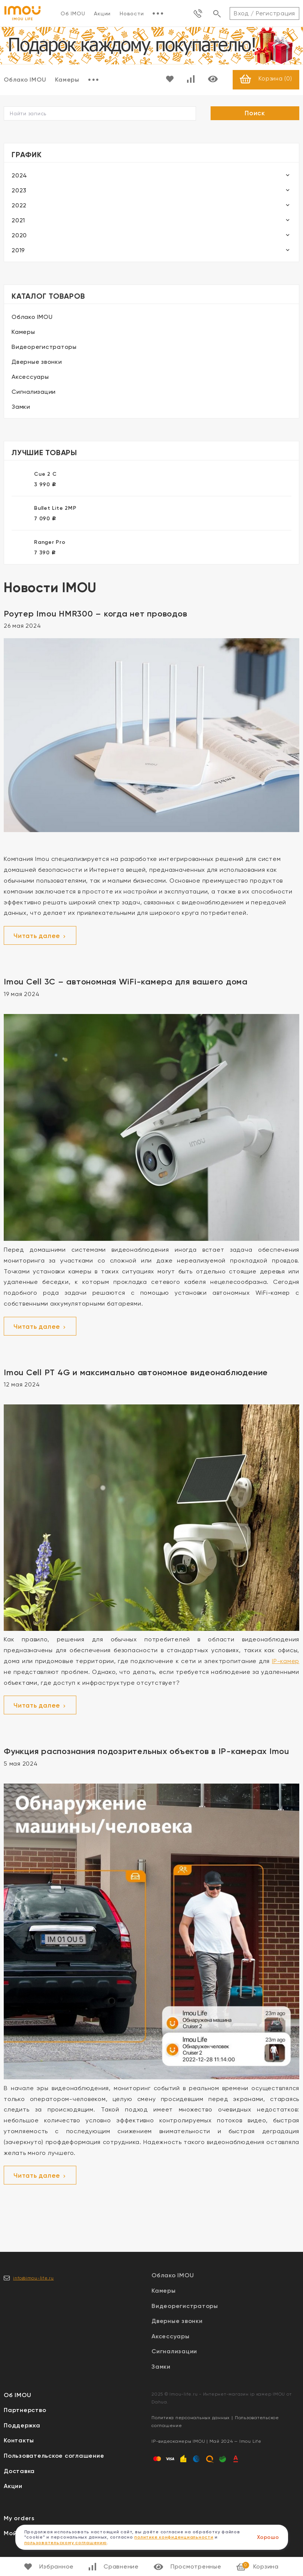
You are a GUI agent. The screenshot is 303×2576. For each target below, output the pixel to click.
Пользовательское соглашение (54, 2456)
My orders (19, 2518)
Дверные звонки (37, 362)
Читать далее (40, 936)
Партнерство (25, 2410)
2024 (19, 175)
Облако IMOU (32, 317)
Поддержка (22, 2425)
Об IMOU (73, 13)
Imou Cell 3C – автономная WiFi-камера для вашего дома (126, 982)
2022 (19, 205)
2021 (18, 220)
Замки (21, 407)
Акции (102, 13)
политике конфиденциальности (173, 2537)
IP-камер (285, 1661)
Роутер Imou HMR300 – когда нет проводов (95, 614)
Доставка (19, 2471)
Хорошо (268, 2537)
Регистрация (275, 13)
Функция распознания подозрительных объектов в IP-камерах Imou (146, 1752)
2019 (18, 250)
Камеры (67, 79)
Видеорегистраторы (44, 347)
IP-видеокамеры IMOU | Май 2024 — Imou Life (206, 2442)
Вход (241, 13)
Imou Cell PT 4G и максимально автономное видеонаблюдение (136, 1373)
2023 (19, 190)
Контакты (19, 2441)
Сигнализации (34, 392)
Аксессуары (30, 377)
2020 (19, 235)
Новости (132, 13)
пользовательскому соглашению (65, 2542)
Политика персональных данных (191, 2418)
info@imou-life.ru (33, 2278)
